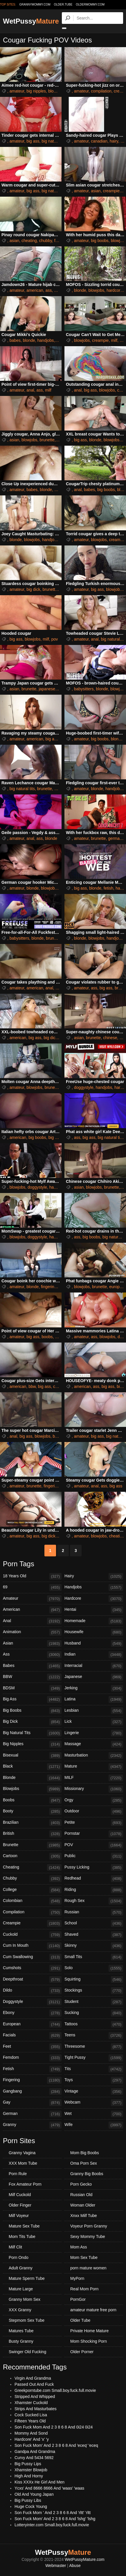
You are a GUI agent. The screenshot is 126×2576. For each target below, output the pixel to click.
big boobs (100, 240)
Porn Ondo (18, 2257)
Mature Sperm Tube (27, 2278)
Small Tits (93, 1957)
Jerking (93, 1688)
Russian (93, 1912)
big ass (32, 141)
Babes (32, 1666)
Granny (32, 2125)
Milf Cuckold (20, 2194)
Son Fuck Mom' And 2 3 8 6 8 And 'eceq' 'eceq (56, 2445)
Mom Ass (78, 2247)
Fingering (32, 2080)
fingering (49, 1286)
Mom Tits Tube (22, 2236)
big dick (33, 589)
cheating (29, 240)
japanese (47, 689)
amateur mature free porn (93, 2309)
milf (59, 340)
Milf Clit (15, 2247)
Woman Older (82, 2205)
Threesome (93, 2046)
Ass (32, 1654)
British (32, 1833)
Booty (32, 1811)
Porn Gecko (81, 2184)
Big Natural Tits (32, 1733)
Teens (93, 2035)
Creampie (32, 1923)
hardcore (115, 290)
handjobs (45, 340)
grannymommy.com (35, 4)
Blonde (32, 1778)
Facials (32, 2035)
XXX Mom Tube (23, 2163)
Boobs (32, 1800)
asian (95, 191)
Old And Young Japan (34, 2494)
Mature (93, 1766)
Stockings (93, 1990)
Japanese (93, 1677)
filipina (60, 240)
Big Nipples (32, 1744)
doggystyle (83, 1087)
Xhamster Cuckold (31, 2402)
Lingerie (93, 1733)
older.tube (63, 4)
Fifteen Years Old (30, 2421)
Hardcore (93, 1598)
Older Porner (81, 2351)
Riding (93, 1890)
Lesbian (93, 1710)
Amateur (32, 1598)
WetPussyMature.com (85, 2559)
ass (49, 290)
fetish (108, 888)
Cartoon (32, 1856)
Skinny (93, 1945)
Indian (93, 1654)
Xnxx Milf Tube (83, 2215)
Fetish (32, 2069)
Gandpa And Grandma (35, 2451)
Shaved (93, 1934)
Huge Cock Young (31, 2506)
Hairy (93, 1576)
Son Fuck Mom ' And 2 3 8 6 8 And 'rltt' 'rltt (53, 2512)
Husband (93, 1643)
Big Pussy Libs (28, 2500)
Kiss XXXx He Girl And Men (39, 2482)
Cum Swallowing (32, 1957)
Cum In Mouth (32, 1945)
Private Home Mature (89, 2330)
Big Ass (32, 1699)
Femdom (32, 2057)
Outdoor (93, 1811)
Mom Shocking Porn (88, 2341)
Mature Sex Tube (24, 2226)
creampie (111, 191)
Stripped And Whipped (35, 2396)
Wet (93, 2114)
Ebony (32, 2013)
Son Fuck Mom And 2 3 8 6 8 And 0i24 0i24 (54, 2427)
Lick (93, 1721)
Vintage (93, 2091)
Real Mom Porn (84, 2289)
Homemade (93, 1621)
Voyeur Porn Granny (88, 2226)
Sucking (93, 2013)
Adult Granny (21, 2268)
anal (30, 390)
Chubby (32, 1878)
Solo (93, 1968)
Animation (32, 1632)
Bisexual (32, 1755)
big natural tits (54, 141)
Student (93, 2002)
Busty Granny (21, 2341)
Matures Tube (21, 2330)
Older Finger (20, 2205)
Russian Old (81, 2194)
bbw (58, 290)
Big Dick (32, 1721)
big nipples (36, 91)
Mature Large (21, 2289)
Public (93, 1856)
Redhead (93, 1878)
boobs (47, 1336)
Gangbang (32, 2091)
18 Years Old (32, 1576)
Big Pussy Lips (28, 2463)
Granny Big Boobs (86, 2173)
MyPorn (77, 2278)
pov (54, 639)
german (115, 838)
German (32, 2114)
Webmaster (55, 2565)
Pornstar (93, 1833)
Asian (32, 1643)
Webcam (93, 2102)
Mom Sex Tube (84, 2257)
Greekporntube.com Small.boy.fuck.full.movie (55, 2390)
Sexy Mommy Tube (87, 2236)
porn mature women (88, 2268)
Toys (93, 2080)
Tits (93, 2069)
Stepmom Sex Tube (26, 2320)
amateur (17, 91)
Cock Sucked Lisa (31, 2415)
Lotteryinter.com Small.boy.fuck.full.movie (52, 2524)
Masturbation (93, 1755)
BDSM (32, 1688)
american (34, 290)
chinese (110, 1037)
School (93, 1923)
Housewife (93, 1632)
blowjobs (56, 91)
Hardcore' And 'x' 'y (32, 2439)
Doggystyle (32, 2002)
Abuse (75, 2565)
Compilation (32, 1912)
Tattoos (93, 2024)
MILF (93, 1778)
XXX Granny (20, 2309)
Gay (32, 2102)
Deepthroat (32, 1979)
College (32, 1890)
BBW (32, 1677)
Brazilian (32, 1822)
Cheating (32, 1867)
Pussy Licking (93, 1867)
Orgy (93, 1800)
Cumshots (32, 1968)
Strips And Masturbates (36, 2408)
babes (15, 340)
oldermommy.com (90, 4)
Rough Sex (93, 1901)
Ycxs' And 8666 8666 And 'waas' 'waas (49, 2488)
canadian (99, 141)
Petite (93, 1822)
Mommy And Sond (31, 2433)
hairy (114, 141)
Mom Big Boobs (84, 2152)
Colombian (32, 1901)
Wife (93, 2125)
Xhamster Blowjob (31, 2469)
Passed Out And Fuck (34, 2384)
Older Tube (80, 2320)
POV (93, 1845)
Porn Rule (18, 2173)
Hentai (93, 1609)
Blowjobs (32, 1789)
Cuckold (32, 1934)
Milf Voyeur (19, 2215)
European (32, 2024)
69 (32, 1587)
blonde (80, 290)
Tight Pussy (93, 2057)
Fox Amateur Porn (25, 2184)
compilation (101, 91)
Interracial (93, 1666)
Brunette (32, 1845)
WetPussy (31, 21)
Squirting (93, 1979)
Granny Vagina (22, 2152)
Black (32, 1766)
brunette (46, 440)
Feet (32, 2046)
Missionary (93, 1789)
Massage (93, 1744)
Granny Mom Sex (24, 2299)
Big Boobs (32, 1710)
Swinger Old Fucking (27, 2351)
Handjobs (93, 1587)
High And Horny (29, 2476)
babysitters (84, 689)
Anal (32, 1621)
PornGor (78, 2299)
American (32, 1609)
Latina (93, 1699)
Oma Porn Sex (83, 2163)
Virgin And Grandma (33, 2378)
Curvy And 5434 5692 (34, 2457)
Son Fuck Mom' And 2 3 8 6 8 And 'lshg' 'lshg (55, 2518)
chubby (45, 240)
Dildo (32, 1990)
